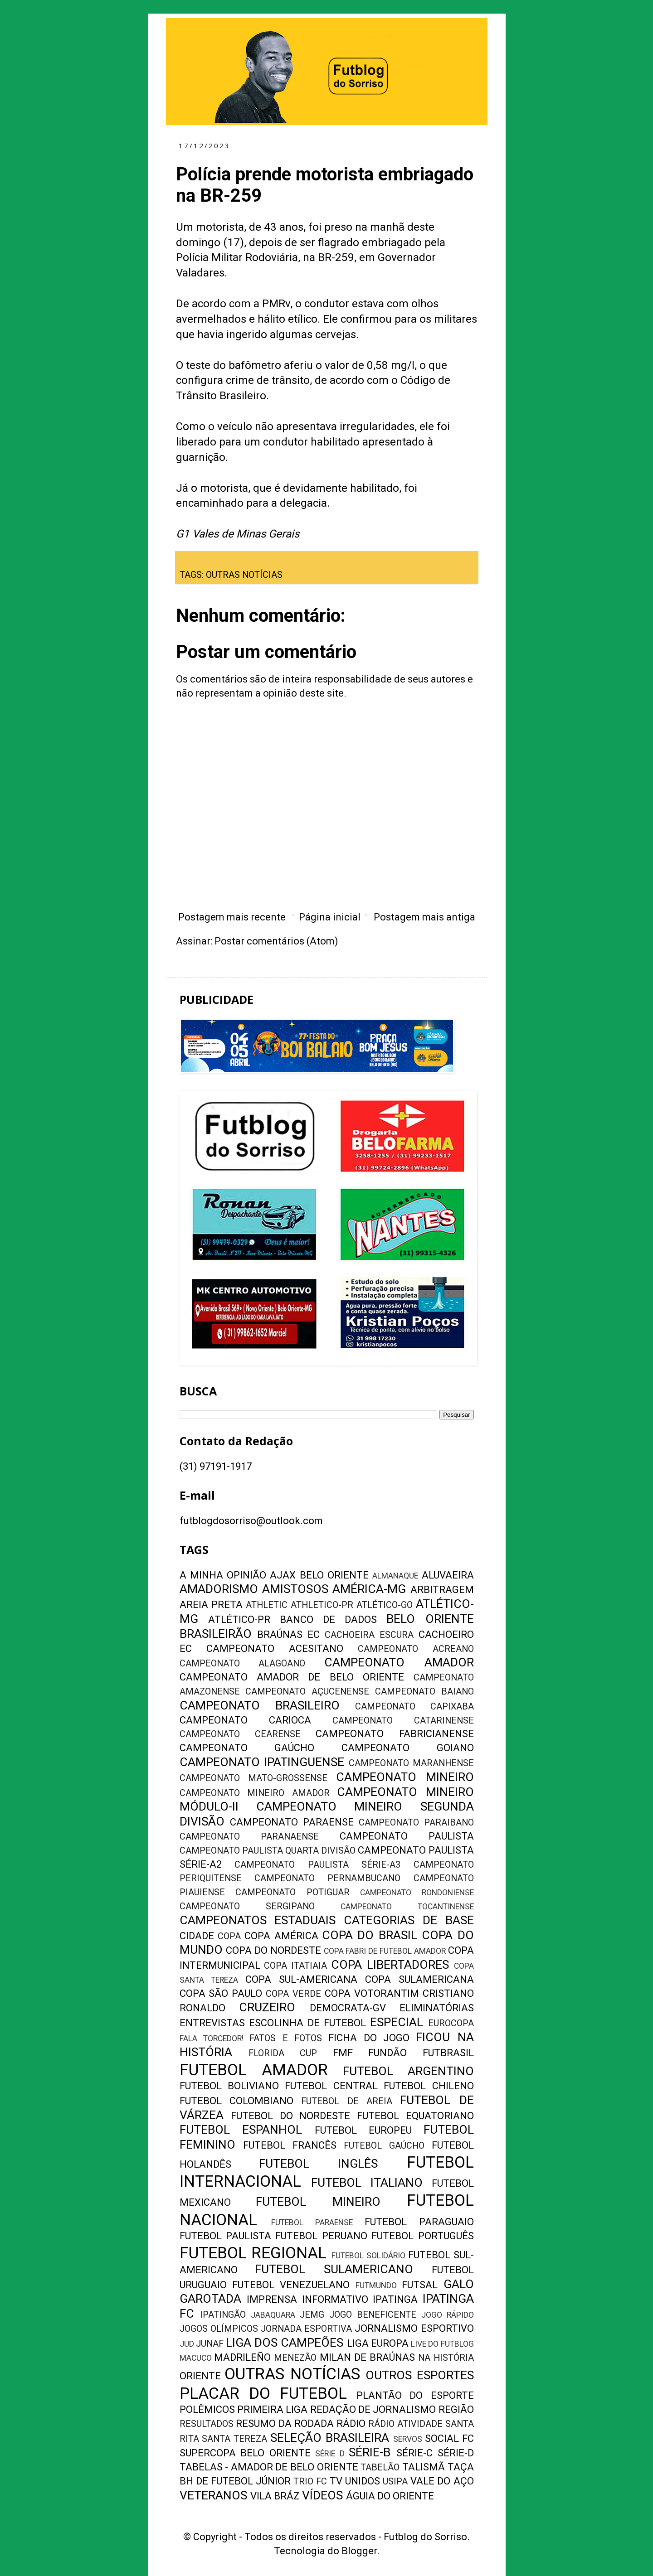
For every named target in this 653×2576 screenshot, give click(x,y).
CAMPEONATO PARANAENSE (249, 1836)
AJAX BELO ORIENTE (319, 1575)
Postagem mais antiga (424, 917)
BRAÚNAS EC (288, 1634)
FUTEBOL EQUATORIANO (415, 2115)
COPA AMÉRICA (281, 1936)
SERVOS (407, 2439)
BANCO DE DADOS (328, 1619)
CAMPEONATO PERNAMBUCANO (327, 1878)
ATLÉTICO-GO (384, 1605)
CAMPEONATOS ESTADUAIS (258, 1920)
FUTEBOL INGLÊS (318, 2163)
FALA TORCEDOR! (212, 2038)
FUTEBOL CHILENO (428, 2086)
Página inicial (330, 917)
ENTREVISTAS (212, 2023)
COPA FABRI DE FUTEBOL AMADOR (385, 1951)
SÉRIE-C (414, 2453)
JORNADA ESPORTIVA (306, 2329)
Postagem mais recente (232, 917)
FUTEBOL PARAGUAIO (419, 2221)
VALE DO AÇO (441, 2481)
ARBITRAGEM (442, 1589)
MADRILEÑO (242, 2357)
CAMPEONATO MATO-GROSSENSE (254, 1778)
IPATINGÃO (223, 2315)
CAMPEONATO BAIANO (424, 1691)
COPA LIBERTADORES (390, 1964)
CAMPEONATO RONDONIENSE (417, 1892)
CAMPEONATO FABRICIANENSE (394, 1733)
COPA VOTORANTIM (372, 1993)
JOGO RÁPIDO (447, 2314)
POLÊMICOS (207, 2409)
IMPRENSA (272, 2299)
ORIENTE (200, 2376)
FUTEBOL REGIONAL (253, 2252)
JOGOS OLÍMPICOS (219, 2329)
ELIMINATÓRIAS (437, 2008)
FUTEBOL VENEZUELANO (291, 2284)
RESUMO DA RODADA (285, 2423)
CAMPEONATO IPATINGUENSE (262, 1762)
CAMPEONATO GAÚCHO (247, 1747)
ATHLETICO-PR (322, 1605)
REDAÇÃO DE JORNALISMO (373, 2409)
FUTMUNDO (376, 2285)
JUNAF (210, 2344)
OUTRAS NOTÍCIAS (244, 575)
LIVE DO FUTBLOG (442, 2343)
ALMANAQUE (395, 1575)
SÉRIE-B (369, 2452)
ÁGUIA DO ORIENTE (390, 2496)
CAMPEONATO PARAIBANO (416, 1822)
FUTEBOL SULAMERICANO (334, 2269)
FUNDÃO (387, 2052)
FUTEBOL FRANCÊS (289, 2145)
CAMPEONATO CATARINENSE (403, 1720)
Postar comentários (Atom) (276, 941)
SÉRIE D (330, 2453)
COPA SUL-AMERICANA (301, 1979)
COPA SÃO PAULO (221, 1993)
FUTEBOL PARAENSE (312, 2222)
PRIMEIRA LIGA (272, 2409)
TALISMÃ (423, 2467)
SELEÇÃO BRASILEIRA (329, 2438)
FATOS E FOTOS (285, 2038)
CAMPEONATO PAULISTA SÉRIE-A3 (317, 1864)
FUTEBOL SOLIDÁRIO (368, 2255)
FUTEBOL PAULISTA (225, 2236)
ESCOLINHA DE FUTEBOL (307, 2023)
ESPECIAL (396, 2022)
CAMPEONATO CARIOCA (245, 1720)
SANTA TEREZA (234, 2439)
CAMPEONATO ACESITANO (274, 1648)
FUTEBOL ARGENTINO (408, 2071)
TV (336, 2481)
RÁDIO (350, 2423)
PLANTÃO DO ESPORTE (414, 2395)
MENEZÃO (295, 2358)
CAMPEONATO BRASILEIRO (260, 1705)
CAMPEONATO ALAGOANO (243, 1663)
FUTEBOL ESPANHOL (241, 2129)
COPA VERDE (293, 1994)
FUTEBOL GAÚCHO (384, 2145)
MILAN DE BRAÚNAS (367, 2357)
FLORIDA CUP (283, 2053)
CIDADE (197, 1936)
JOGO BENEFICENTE (372, 2315)
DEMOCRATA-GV (348, 2008)
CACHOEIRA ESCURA (369, 1635)
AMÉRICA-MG (369, 1589)
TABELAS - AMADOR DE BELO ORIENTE (269, 2467)
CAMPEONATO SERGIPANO (247, 1906)
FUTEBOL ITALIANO (367, 2182)
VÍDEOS (322, 2495)
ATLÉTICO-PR (239, 1619)
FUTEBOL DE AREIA (346, 2101)
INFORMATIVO (335, 2299)
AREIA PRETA (211, 1604)
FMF (343, 2052)
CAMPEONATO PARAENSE (292, 1822)
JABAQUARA (273, 2314)
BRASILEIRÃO (216, 1634)
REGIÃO (456, 2409)
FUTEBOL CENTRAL (331, 2086)
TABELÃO (380, 2467)
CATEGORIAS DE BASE (409, 1920)
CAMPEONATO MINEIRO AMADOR (255, 1793)
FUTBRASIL (448, 2052)
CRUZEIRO (267, 2007)
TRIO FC (310, 2481)
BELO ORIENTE (430, 1619)
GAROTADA (210, 2298)
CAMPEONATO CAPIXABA (414, 1706)
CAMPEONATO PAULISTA (407, 1836)
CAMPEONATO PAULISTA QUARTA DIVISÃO (268, 1850)
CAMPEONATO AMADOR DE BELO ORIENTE (292, 1677)
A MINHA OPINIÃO (223, 1575)
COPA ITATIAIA (295, 1966)
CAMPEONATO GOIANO (407, 1747)
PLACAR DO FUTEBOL (263, 2393)
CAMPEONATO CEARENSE (240, 1734)
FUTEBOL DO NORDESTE (290, 2115)
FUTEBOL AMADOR (254, 2069)
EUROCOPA (451, 2023)
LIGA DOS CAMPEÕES (284, 2342)
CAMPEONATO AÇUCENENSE (307, 1691)
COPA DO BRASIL (369, 1935)
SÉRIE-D (456, 2453)
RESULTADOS (207, 2424)
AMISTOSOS (295, 1589)
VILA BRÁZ (275, 2496)
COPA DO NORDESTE (273, 1950)
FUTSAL (420, 2284)
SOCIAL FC (449, 2438)
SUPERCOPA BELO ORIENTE (245, 2453)
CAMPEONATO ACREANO (416, 1649)
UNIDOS (362, 2481)
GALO (458, 2284)
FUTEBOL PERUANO (321, 2236)
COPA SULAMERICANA (419, 1979)
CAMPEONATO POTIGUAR (292, 1892)
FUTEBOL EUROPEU (363, 2130)
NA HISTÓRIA (446, 2358)
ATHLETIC (267, 1605)
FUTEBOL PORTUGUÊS (422, 2236)
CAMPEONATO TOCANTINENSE (407, 1906)
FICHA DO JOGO (368, 2037)
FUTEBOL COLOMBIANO (236, 2100)
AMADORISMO (219, 1589)
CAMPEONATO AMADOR (399, 1662)
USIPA (395, 2481)
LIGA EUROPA (378, 2343)
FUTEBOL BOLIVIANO (229, 2086)
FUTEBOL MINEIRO (318, 2201)
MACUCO (196, 2358)
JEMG (312, 2315)
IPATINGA (395, 2299)
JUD (187, 2343)
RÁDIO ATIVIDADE (405, 2424)
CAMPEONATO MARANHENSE (411, 1763)
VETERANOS (213, 2495)
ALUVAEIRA (448, 1575)
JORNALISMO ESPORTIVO (414, 2328)
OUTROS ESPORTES (419, 2375)
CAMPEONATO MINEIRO (405, 1777)
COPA (229, 1936)
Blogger (359, 2551)
